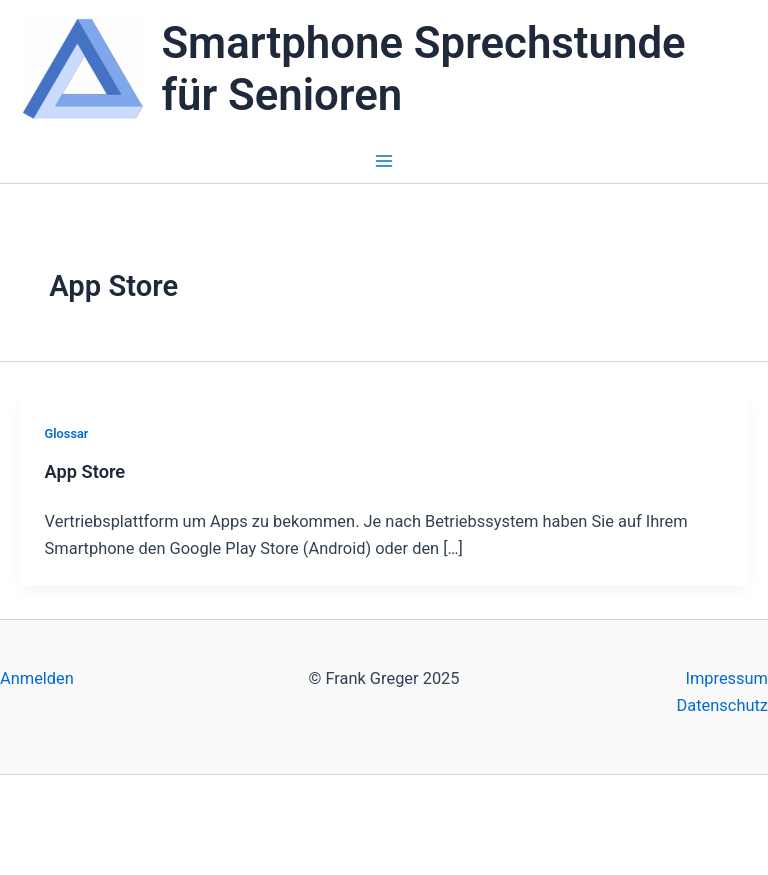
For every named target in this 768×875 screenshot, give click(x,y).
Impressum (726, 678)
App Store (85, 471)
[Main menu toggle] (384, 161)
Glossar (67, 433)
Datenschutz (722, 705)
